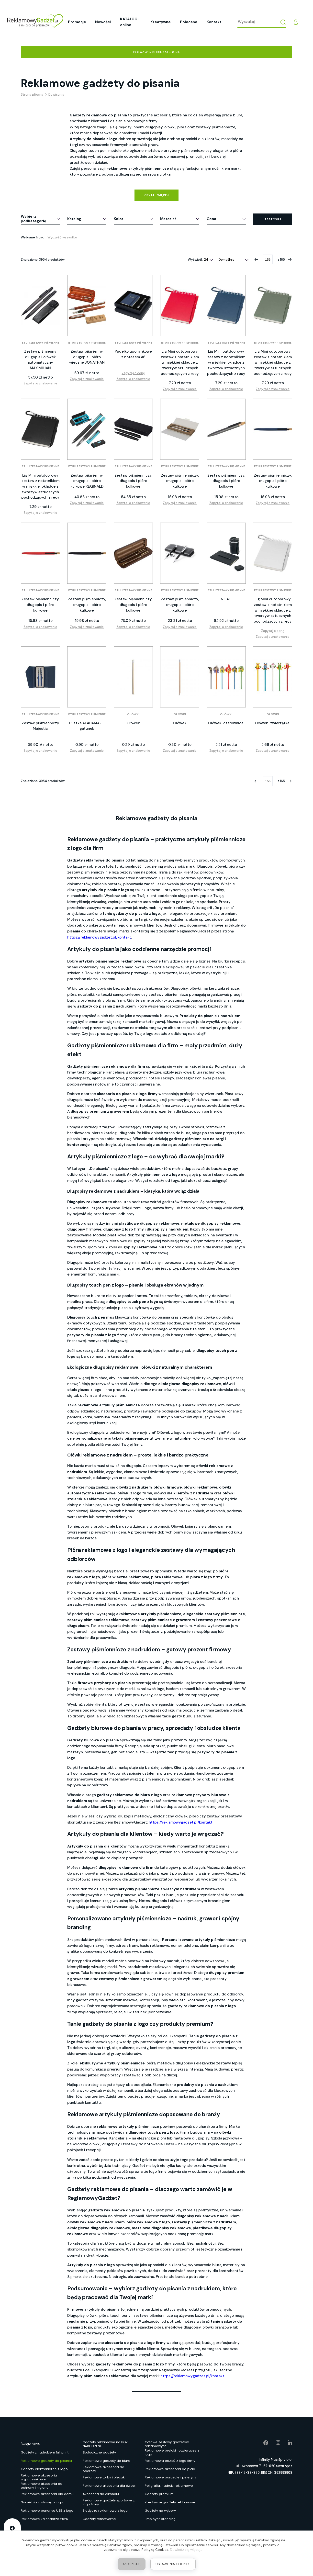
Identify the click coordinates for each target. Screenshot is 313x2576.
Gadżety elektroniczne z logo (44, 2469)
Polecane (188, 22)
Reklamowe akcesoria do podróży (103, 2469)
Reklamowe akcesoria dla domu (47, 2494)
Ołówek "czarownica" (226, 723)
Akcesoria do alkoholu (101, 2494)
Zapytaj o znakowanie (40, 383)
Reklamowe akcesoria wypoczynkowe (39, 2478)
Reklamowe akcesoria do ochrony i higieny (41, 2486)
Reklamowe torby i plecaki (104, 2477)
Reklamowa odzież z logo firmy (170, 2460)
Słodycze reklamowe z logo (105, 2510)
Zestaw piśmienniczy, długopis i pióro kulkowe (133, 481)
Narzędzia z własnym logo (42, 2502)
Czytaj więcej (156, 195)
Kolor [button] (118, 218)
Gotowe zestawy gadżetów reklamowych (167, 2444)
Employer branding (160, 2519)
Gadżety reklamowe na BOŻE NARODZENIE (106, 2444)
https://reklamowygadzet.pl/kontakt (99, 937)
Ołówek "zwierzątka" (273, 723)
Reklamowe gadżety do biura (106, 2460)
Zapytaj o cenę (133, 373)
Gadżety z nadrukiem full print (44, 2452)
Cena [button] (211, 218)
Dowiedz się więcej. (185, 2549)
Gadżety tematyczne (99, 2519)
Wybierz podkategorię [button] (33, 218)
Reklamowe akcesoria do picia (170, 2469)
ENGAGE (226, 599)
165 (282, 260)
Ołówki (133, 714)
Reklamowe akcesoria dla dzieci (109, 2485)
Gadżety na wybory (160, 2510)
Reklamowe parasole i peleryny (170, 2477)
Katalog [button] (74, 218)
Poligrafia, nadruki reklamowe (169, 2485)
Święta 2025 (30, 2444)
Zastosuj (273, 219)
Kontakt (214, 22)
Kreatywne (160, 22)
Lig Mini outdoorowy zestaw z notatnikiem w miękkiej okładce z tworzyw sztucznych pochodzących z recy (180, 362)
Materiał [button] (168, 218)
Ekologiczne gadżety (99, 2452)
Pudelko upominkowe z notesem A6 (133, 354)
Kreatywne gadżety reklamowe (170, 2502)
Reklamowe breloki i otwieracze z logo (172, 2453)
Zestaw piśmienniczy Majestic (40, 726)
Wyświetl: (195, 260)
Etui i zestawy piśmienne (40, 343)
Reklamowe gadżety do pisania (46, 2460)
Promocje (77, 22)
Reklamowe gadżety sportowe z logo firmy (109, 2502)
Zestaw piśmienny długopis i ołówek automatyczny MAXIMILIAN (40, 359)
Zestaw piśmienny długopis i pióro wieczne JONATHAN (87, 357)
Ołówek (133, 723)
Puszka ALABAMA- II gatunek (86, 726)
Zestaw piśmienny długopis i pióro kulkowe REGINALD (86, 481)
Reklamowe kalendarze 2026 (44, 2519)
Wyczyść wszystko (62, 237)
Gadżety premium (159, 2494)
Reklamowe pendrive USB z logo (47, 2510)
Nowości (103, 22)
